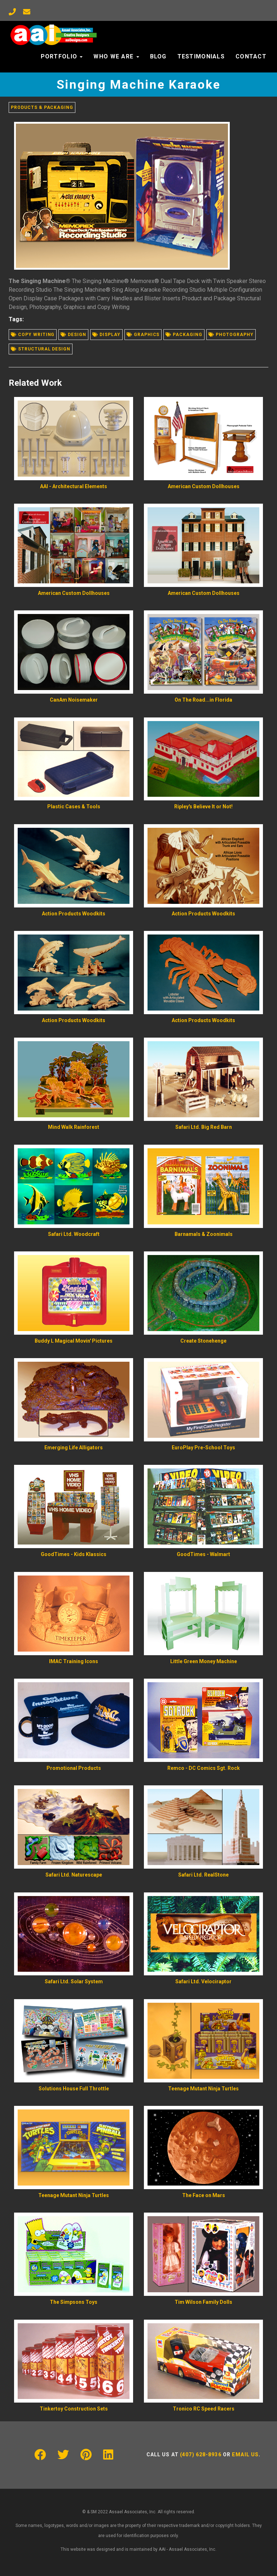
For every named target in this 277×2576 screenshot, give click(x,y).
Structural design (40, 349)
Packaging (184, 334)
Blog (158, 56)
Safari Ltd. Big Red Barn (203, 1127)
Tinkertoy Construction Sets (74, 2409)
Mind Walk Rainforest (73, 1127)
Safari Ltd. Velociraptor (203, 1981)
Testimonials (201, 56)
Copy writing (32, 334)
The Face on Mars (203, 2195)
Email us (245, 2454)
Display (106, 334)
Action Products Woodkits (73, 913)
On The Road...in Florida (203, 700)
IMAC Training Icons (73, 1661)
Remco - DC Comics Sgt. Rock (203, 1768)
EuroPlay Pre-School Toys (203, 1447)
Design (73, 334)
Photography (231, 334)
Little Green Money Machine (203, 1661)
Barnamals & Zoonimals (204, 1234)
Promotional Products (74, 1768)
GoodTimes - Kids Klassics (73, 1554)
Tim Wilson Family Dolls (203, 2302)
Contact (251, 56)
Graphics (143, 334)
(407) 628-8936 (200, 2454)
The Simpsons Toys (73, 2302)
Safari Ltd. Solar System (74, 1981)
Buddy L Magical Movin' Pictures (74, 1341)
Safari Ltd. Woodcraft (74, 1234)
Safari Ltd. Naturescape (73, 1875)
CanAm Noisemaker (74, 700)
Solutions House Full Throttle (74, 2088)
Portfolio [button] (62, 56)
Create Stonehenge (203, 1341)
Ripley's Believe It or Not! (203, 806)
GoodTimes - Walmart (203, 1554)
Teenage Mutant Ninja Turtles (203, 2088)
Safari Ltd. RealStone (203, 1875)
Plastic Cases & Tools (73, 806)
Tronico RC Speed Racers (203, 2409)
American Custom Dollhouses (203, 486)
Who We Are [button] (116, 56)
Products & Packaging (42, 107)
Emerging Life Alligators (73, 1447)
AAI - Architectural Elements (73, 486)
